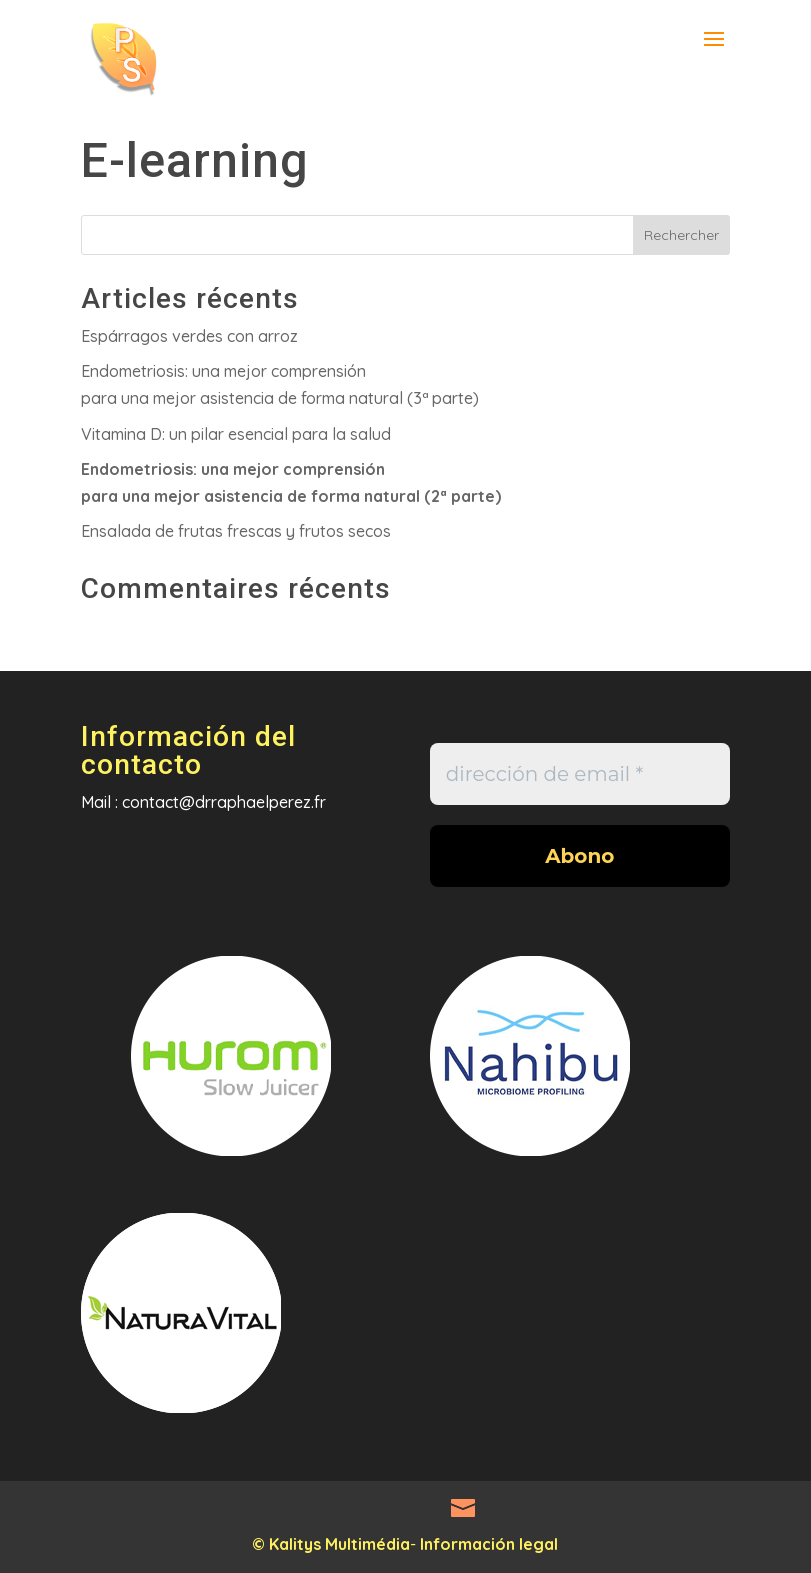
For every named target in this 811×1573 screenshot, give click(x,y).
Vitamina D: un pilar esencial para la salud (236, 434)
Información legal (489, 1544)
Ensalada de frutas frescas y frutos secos (236, 531)
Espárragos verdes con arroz (189, 336)
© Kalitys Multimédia (331, 1544)
